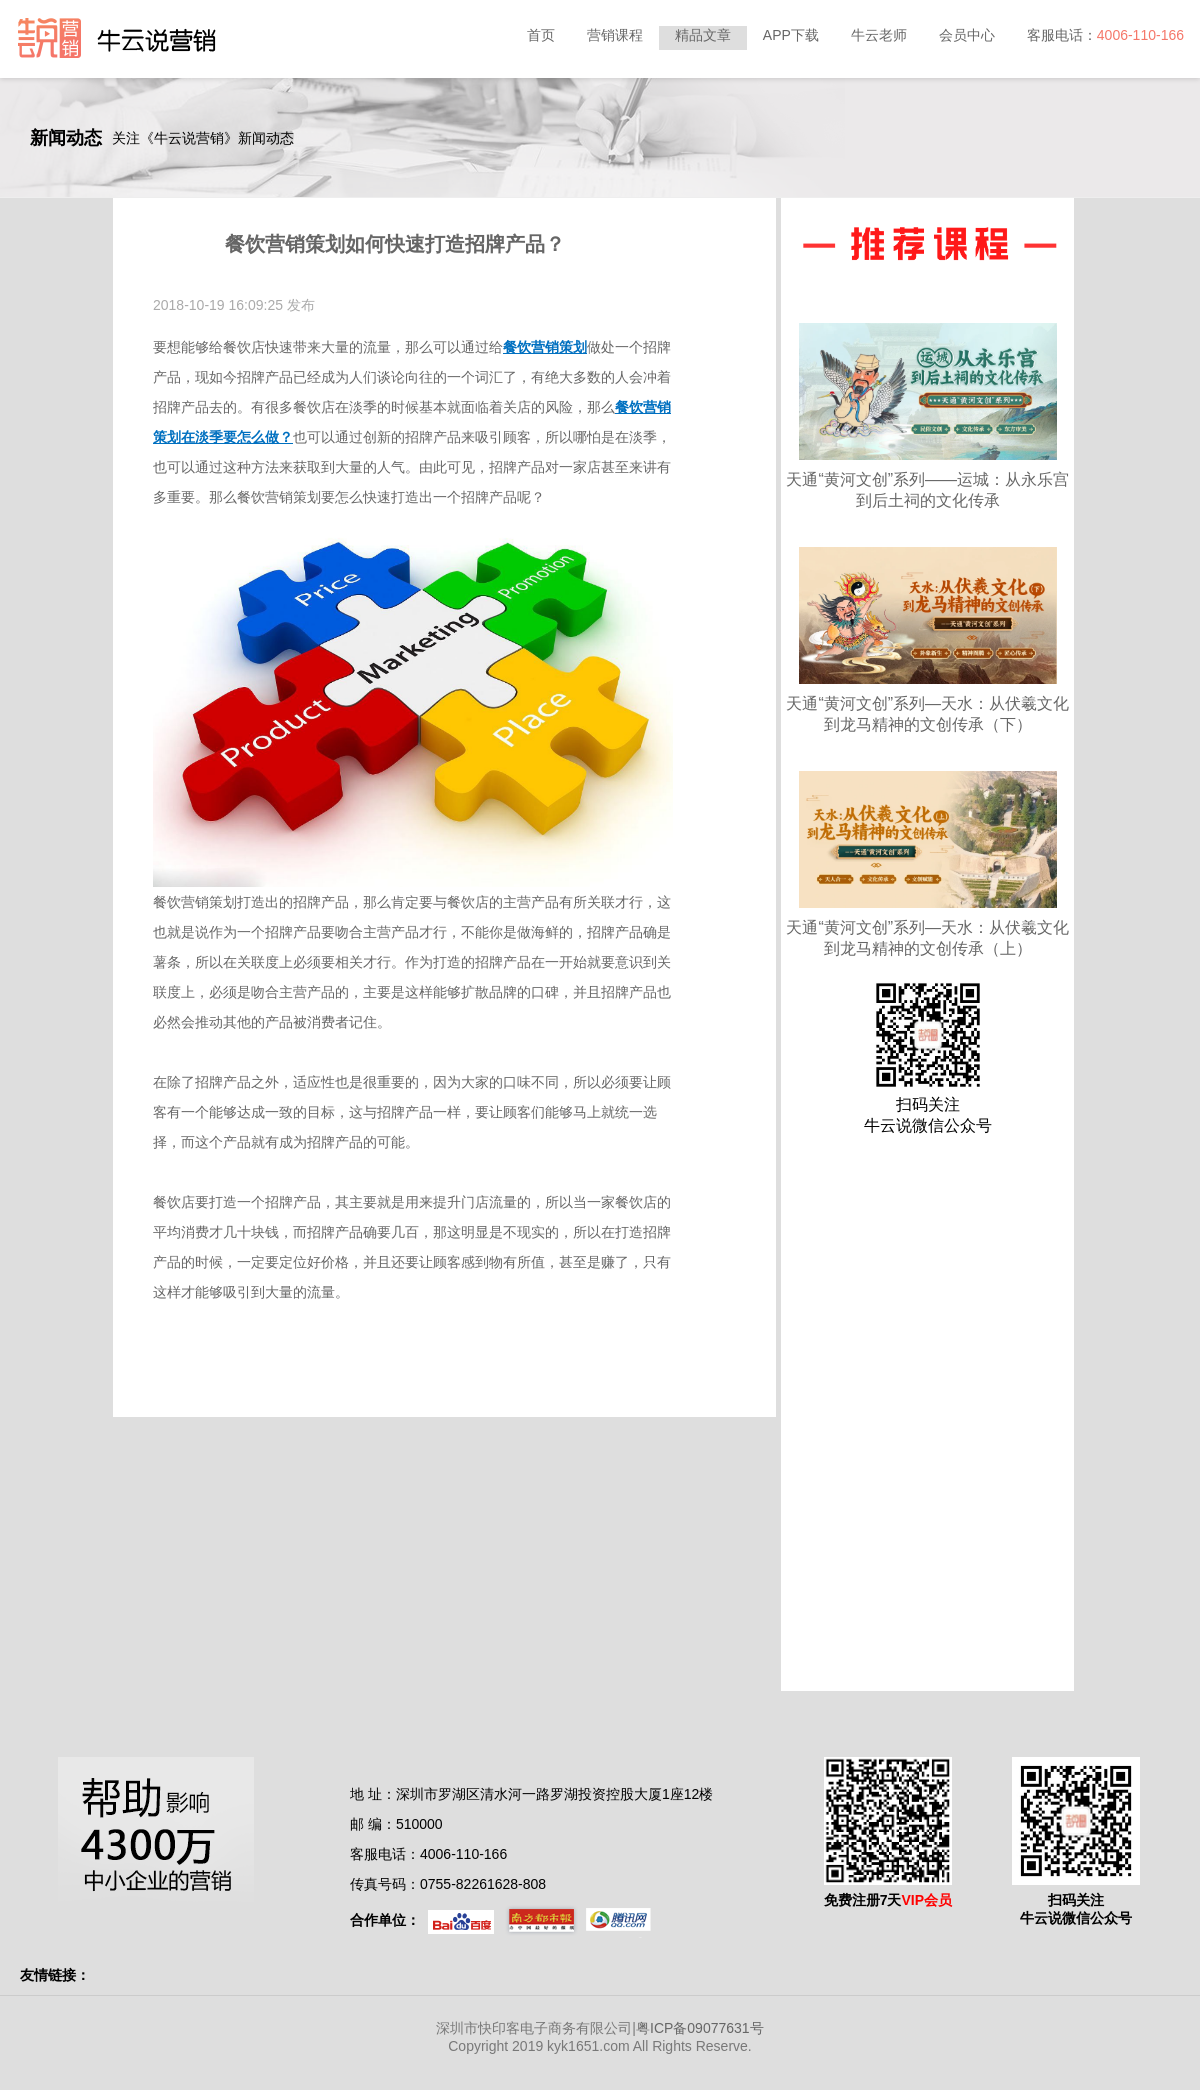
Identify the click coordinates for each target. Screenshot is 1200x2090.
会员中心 (967, 35)
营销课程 (615, 35)
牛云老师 (879, 35)
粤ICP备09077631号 (700, 2028)
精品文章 (703, 35)
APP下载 (791, 35)
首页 (541, 35)
